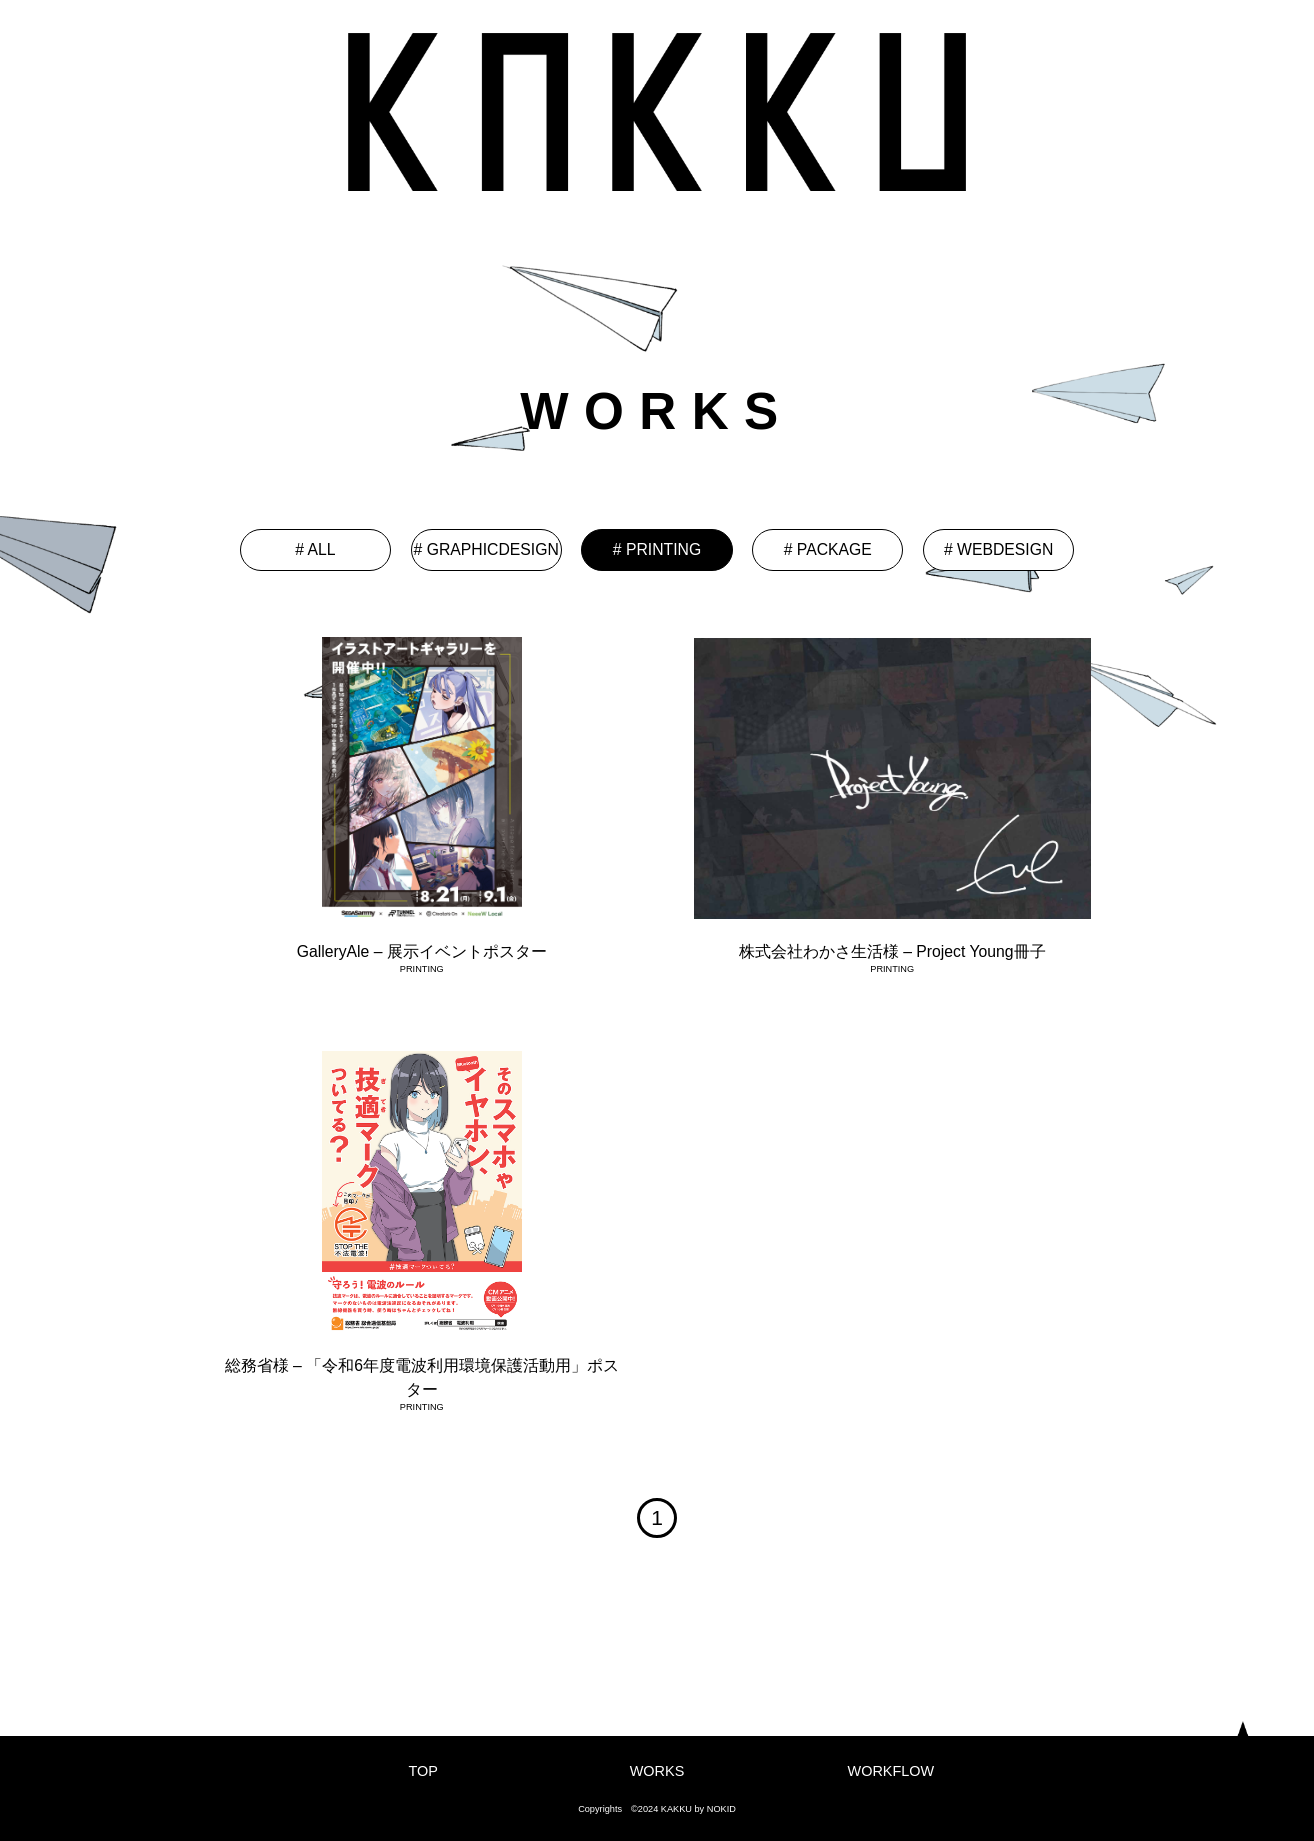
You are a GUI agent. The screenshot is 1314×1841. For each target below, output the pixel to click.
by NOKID (715, 1809)
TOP (422, 1771)
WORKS (657, 1771)
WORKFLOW (891, 1771)
